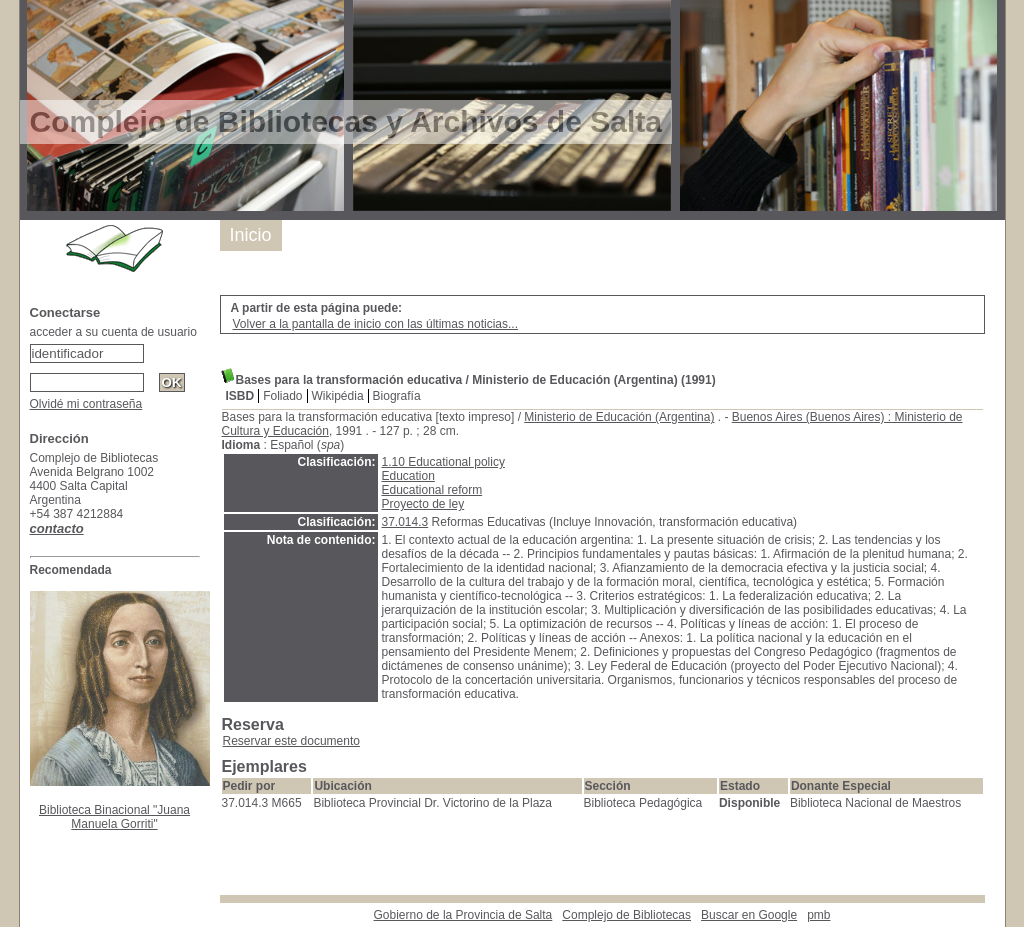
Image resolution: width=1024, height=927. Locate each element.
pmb (818, 915)
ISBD (240, 396)
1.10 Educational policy (443, 462)
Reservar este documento (291, 741)
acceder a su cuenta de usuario (113, 332)
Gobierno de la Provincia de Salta (463, 915)
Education (408, 476)
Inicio (251, 235)
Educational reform (432, 490)
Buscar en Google (749, 915)
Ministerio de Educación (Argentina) (619, 417)
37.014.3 (405, 522)
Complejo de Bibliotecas (626, 915)
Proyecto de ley (423, 504)
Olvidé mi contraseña (86, 404)
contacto (57, 528)
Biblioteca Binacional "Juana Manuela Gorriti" (114, 817)
